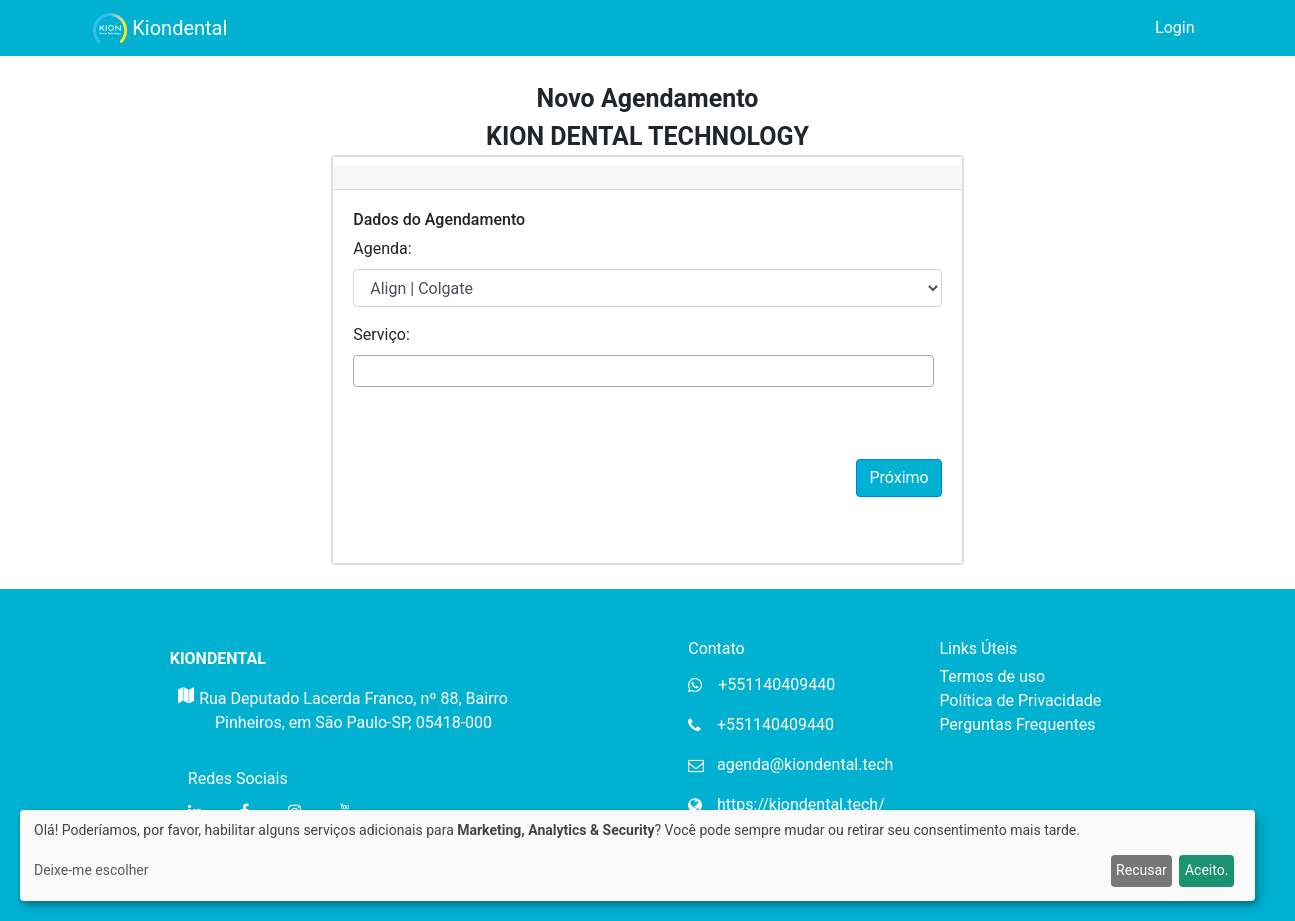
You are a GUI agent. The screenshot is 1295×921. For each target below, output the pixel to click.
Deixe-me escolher (91, 870)
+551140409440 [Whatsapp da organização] (776, 684)
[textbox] (365, 370)
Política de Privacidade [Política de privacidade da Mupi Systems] (1020, 700)
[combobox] (643, 371)
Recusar (1141, 870)
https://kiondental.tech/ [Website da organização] (801, 804)
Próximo (898, 477)
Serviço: (381, 334)
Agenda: (382, 248)
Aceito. (1206, 870)
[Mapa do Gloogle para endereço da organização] (184, 717)
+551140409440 (775, 724)
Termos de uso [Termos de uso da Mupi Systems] (992, 676)
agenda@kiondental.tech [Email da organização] (805, 764)
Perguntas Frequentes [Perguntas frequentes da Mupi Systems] (1017, 724)
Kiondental (160, 28)
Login (1174, 27)
